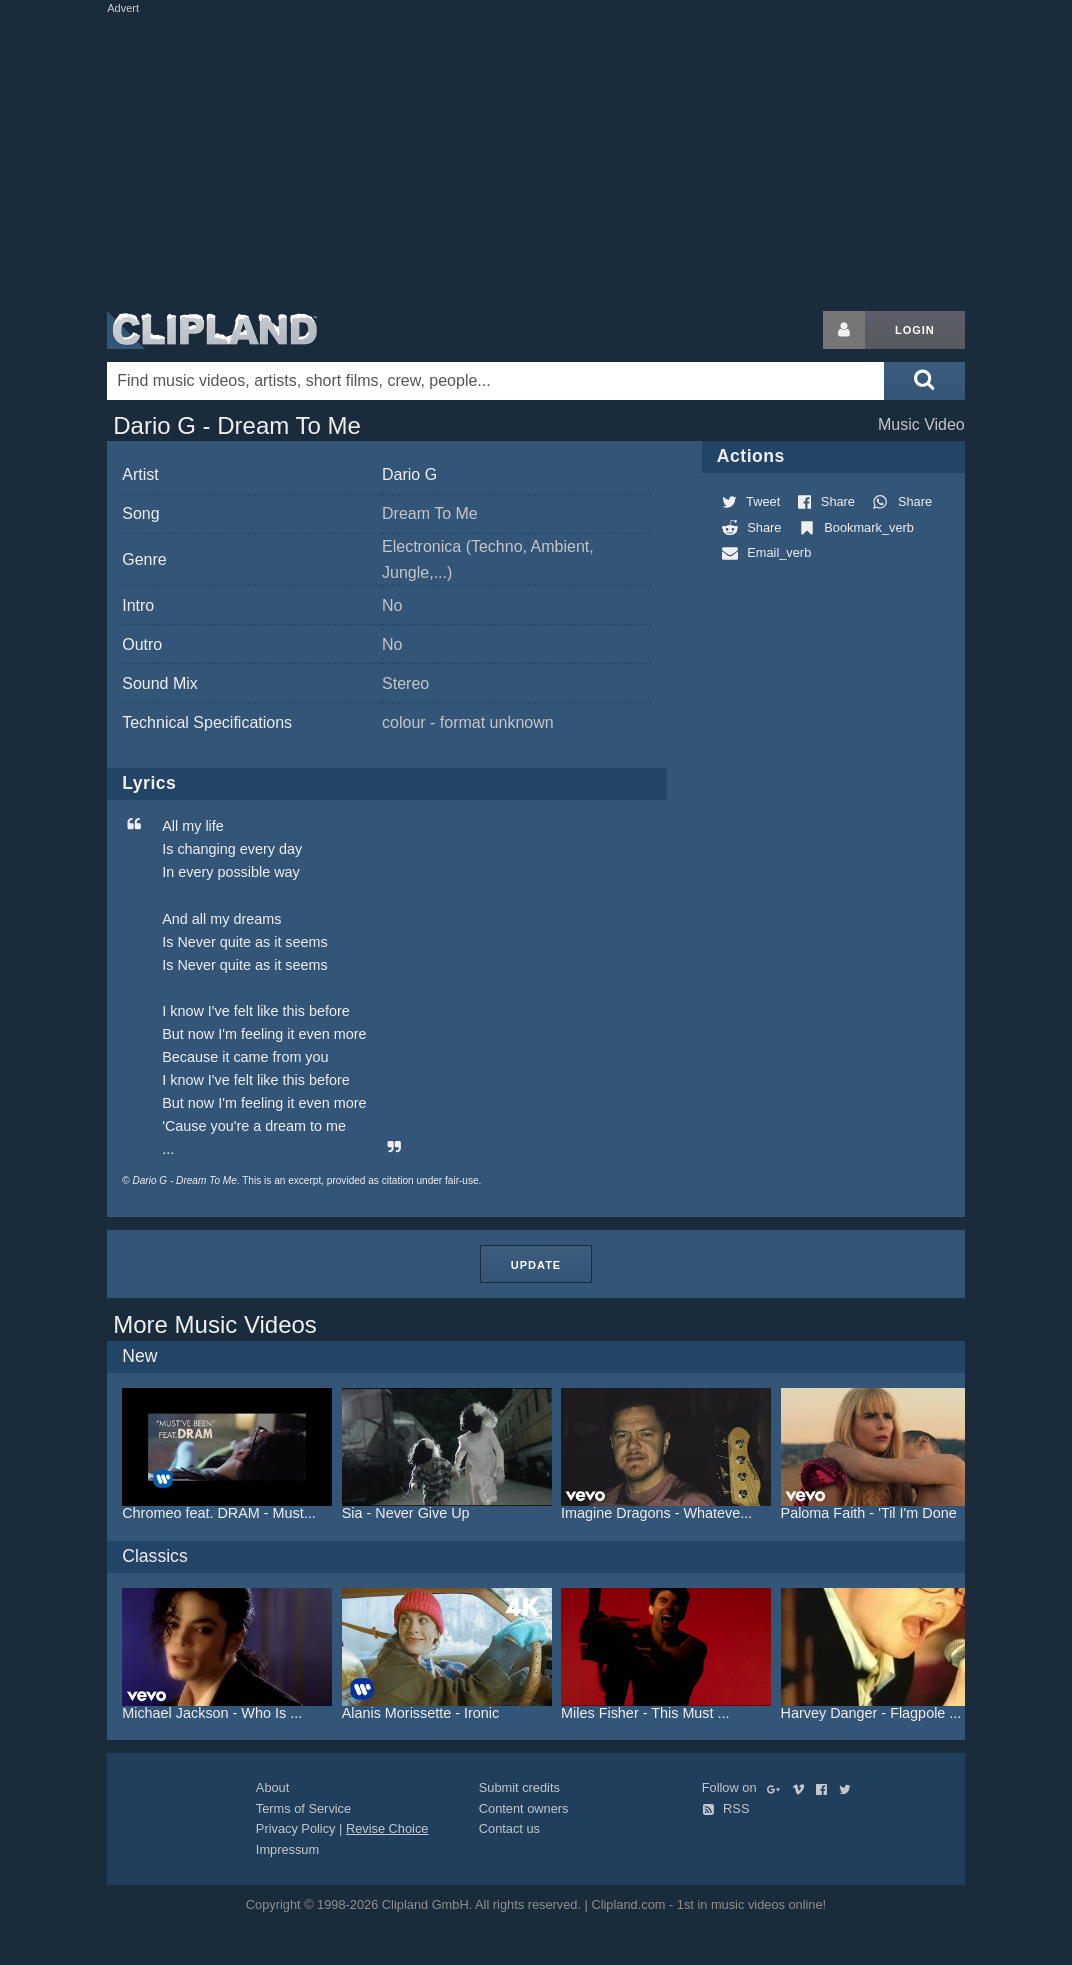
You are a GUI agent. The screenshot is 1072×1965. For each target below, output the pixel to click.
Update (536, 1265)
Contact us (509, 1828)
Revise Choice (387, 1828)
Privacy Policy (296, 1828)
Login (915, 330)
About (272, 1787)
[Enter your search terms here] (495, 381)
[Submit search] (924, 381)
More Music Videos (215, 1324)
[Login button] (844, 330)
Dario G (409, 474)
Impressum (287, 1849)
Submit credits (519, 1787)
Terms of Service (303, 1808)
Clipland (212, 330)
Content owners (524, 1808)
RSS (726, 1808)
